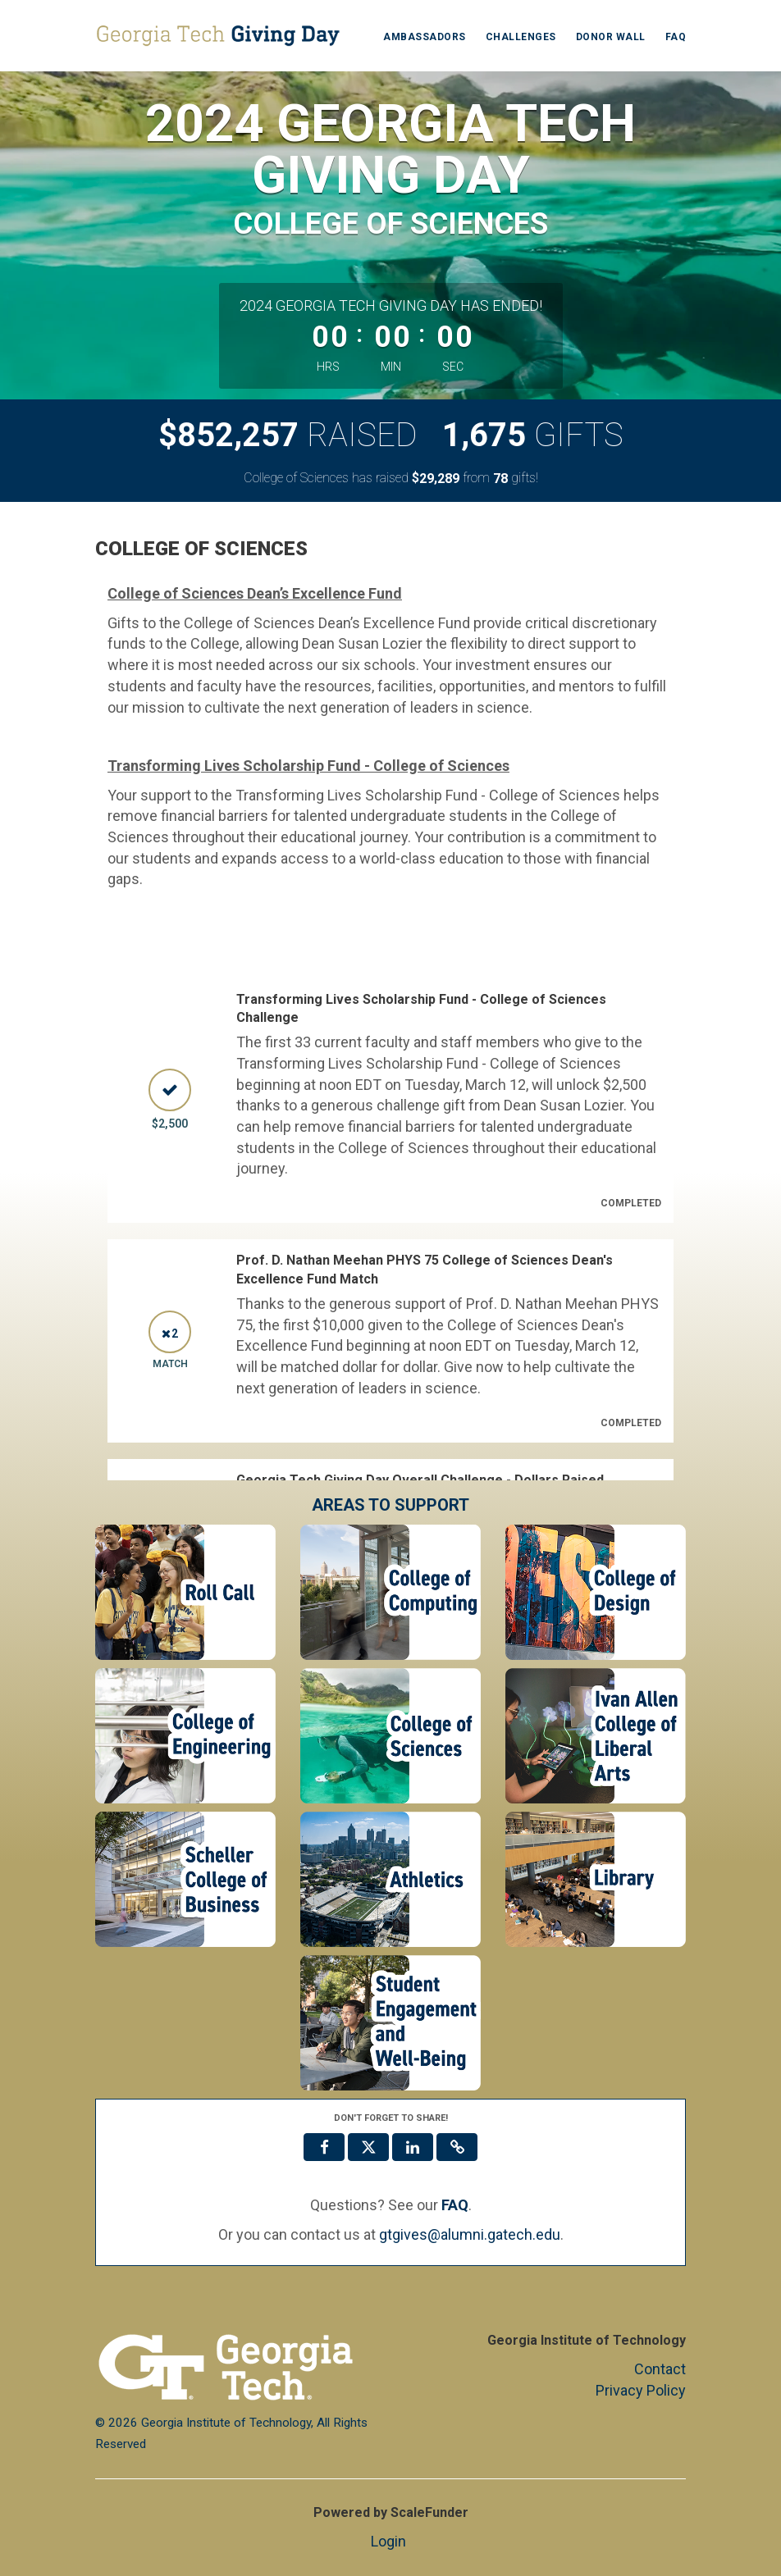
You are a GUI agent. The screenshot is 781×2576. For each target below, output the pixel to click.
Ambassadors (424, 37)
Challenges (521, 37)
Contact (660, 2369)
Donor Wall (611, 37)
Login (388, 2541)
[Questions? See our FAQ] (454, 2205)
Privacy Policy (641, 2390)
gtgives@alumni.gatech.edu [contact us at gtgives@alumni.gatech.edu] (469, 2234)
